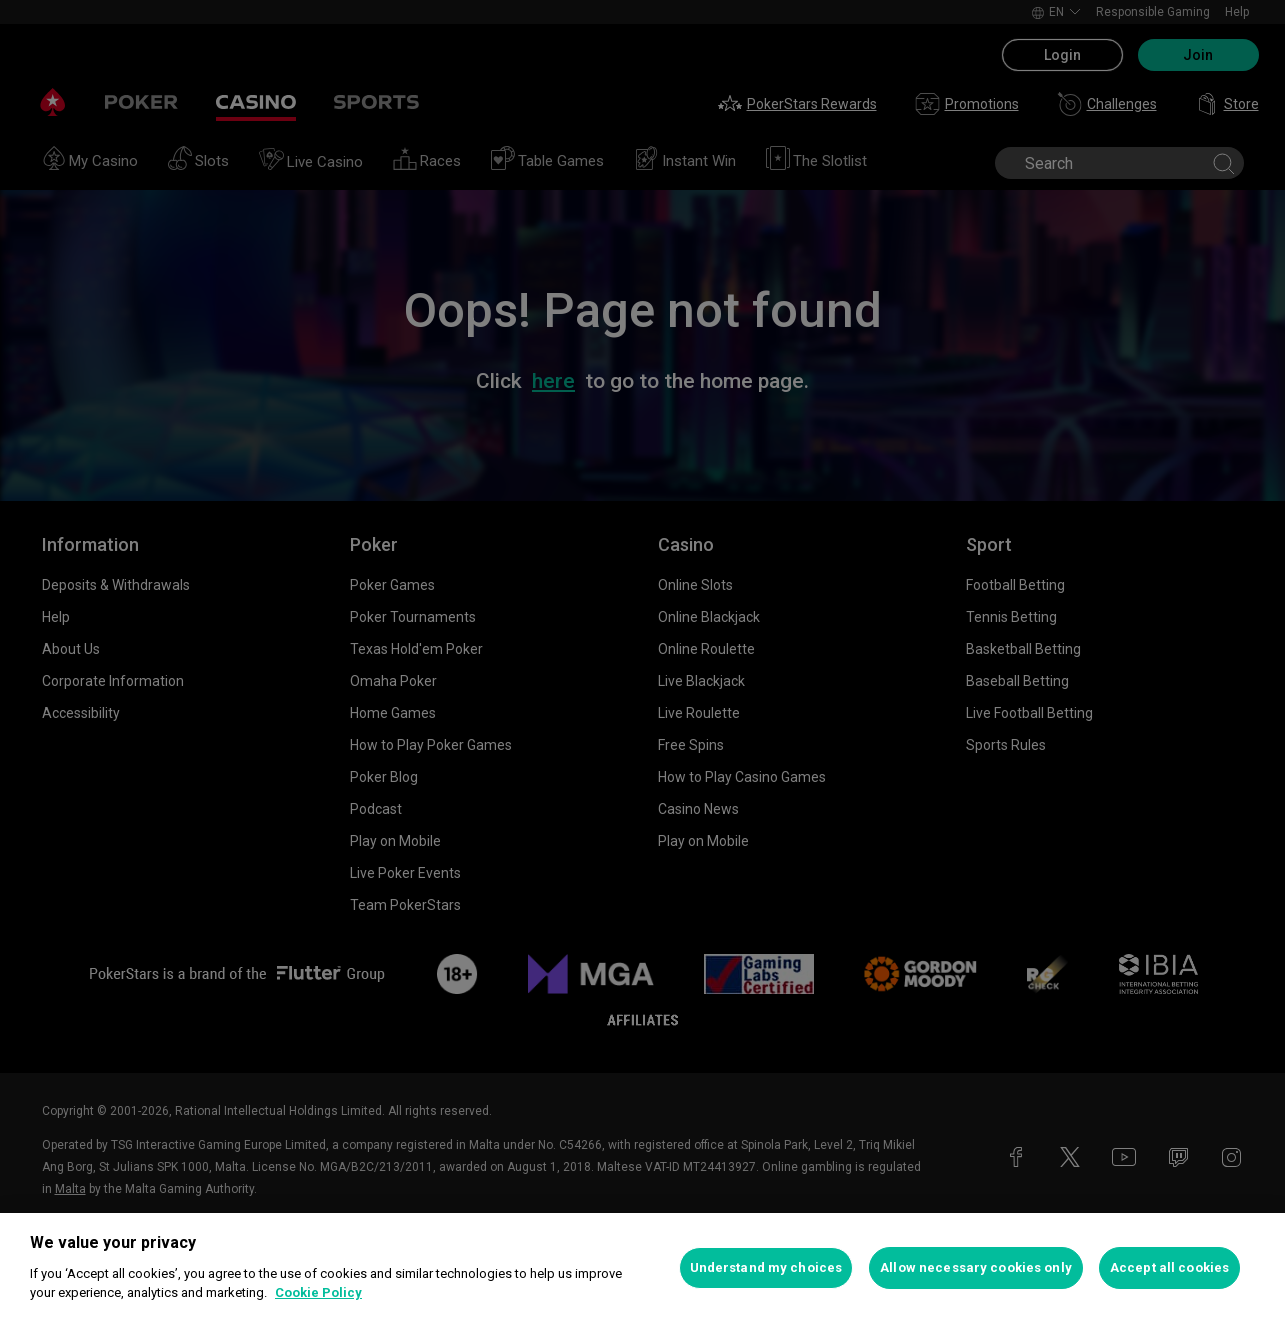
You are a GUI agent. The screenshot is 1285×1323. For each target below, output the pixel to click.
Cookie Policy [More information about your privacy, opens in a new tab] (318, 1292)
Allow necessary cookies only (976, 1267)
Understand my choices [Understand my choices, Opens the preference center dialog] (766, 1267)
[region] (642, 1268)
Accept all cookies (1169, 1267)
